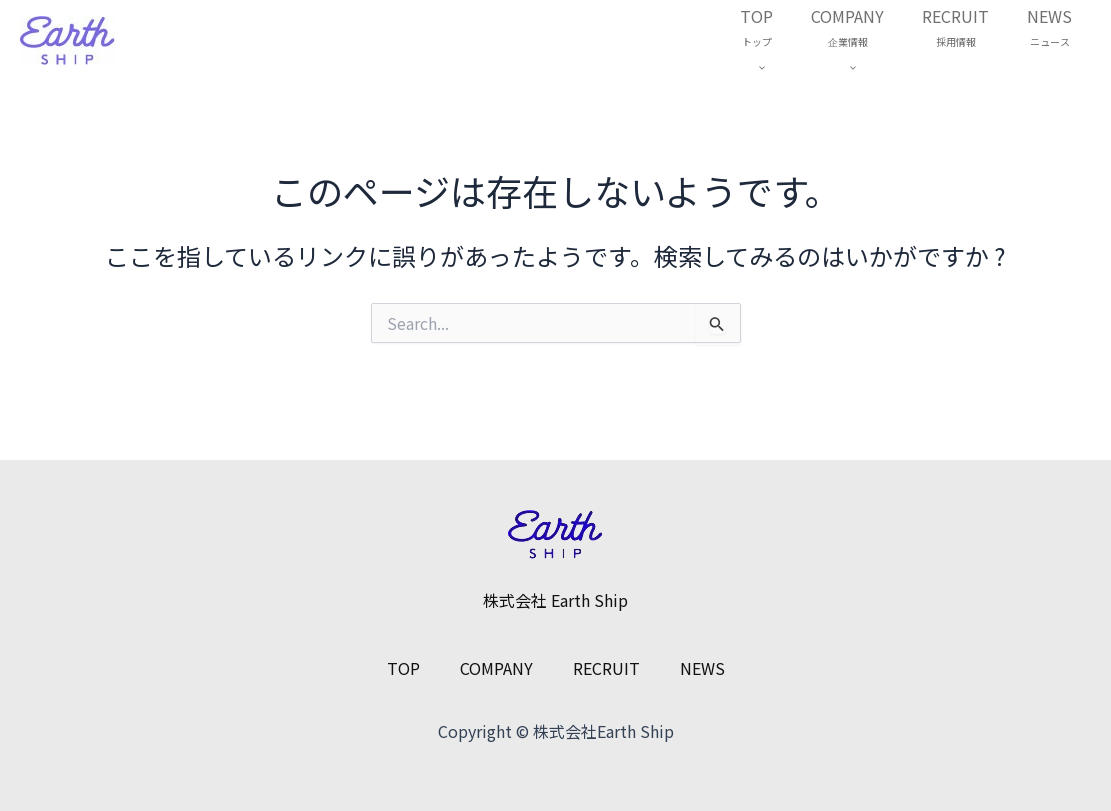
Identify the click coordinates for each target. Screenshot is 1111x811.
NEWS (1052, 29)
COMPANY (862, 41)
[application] (778, 66)
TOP (777, 41)
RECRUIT (964, 29)
